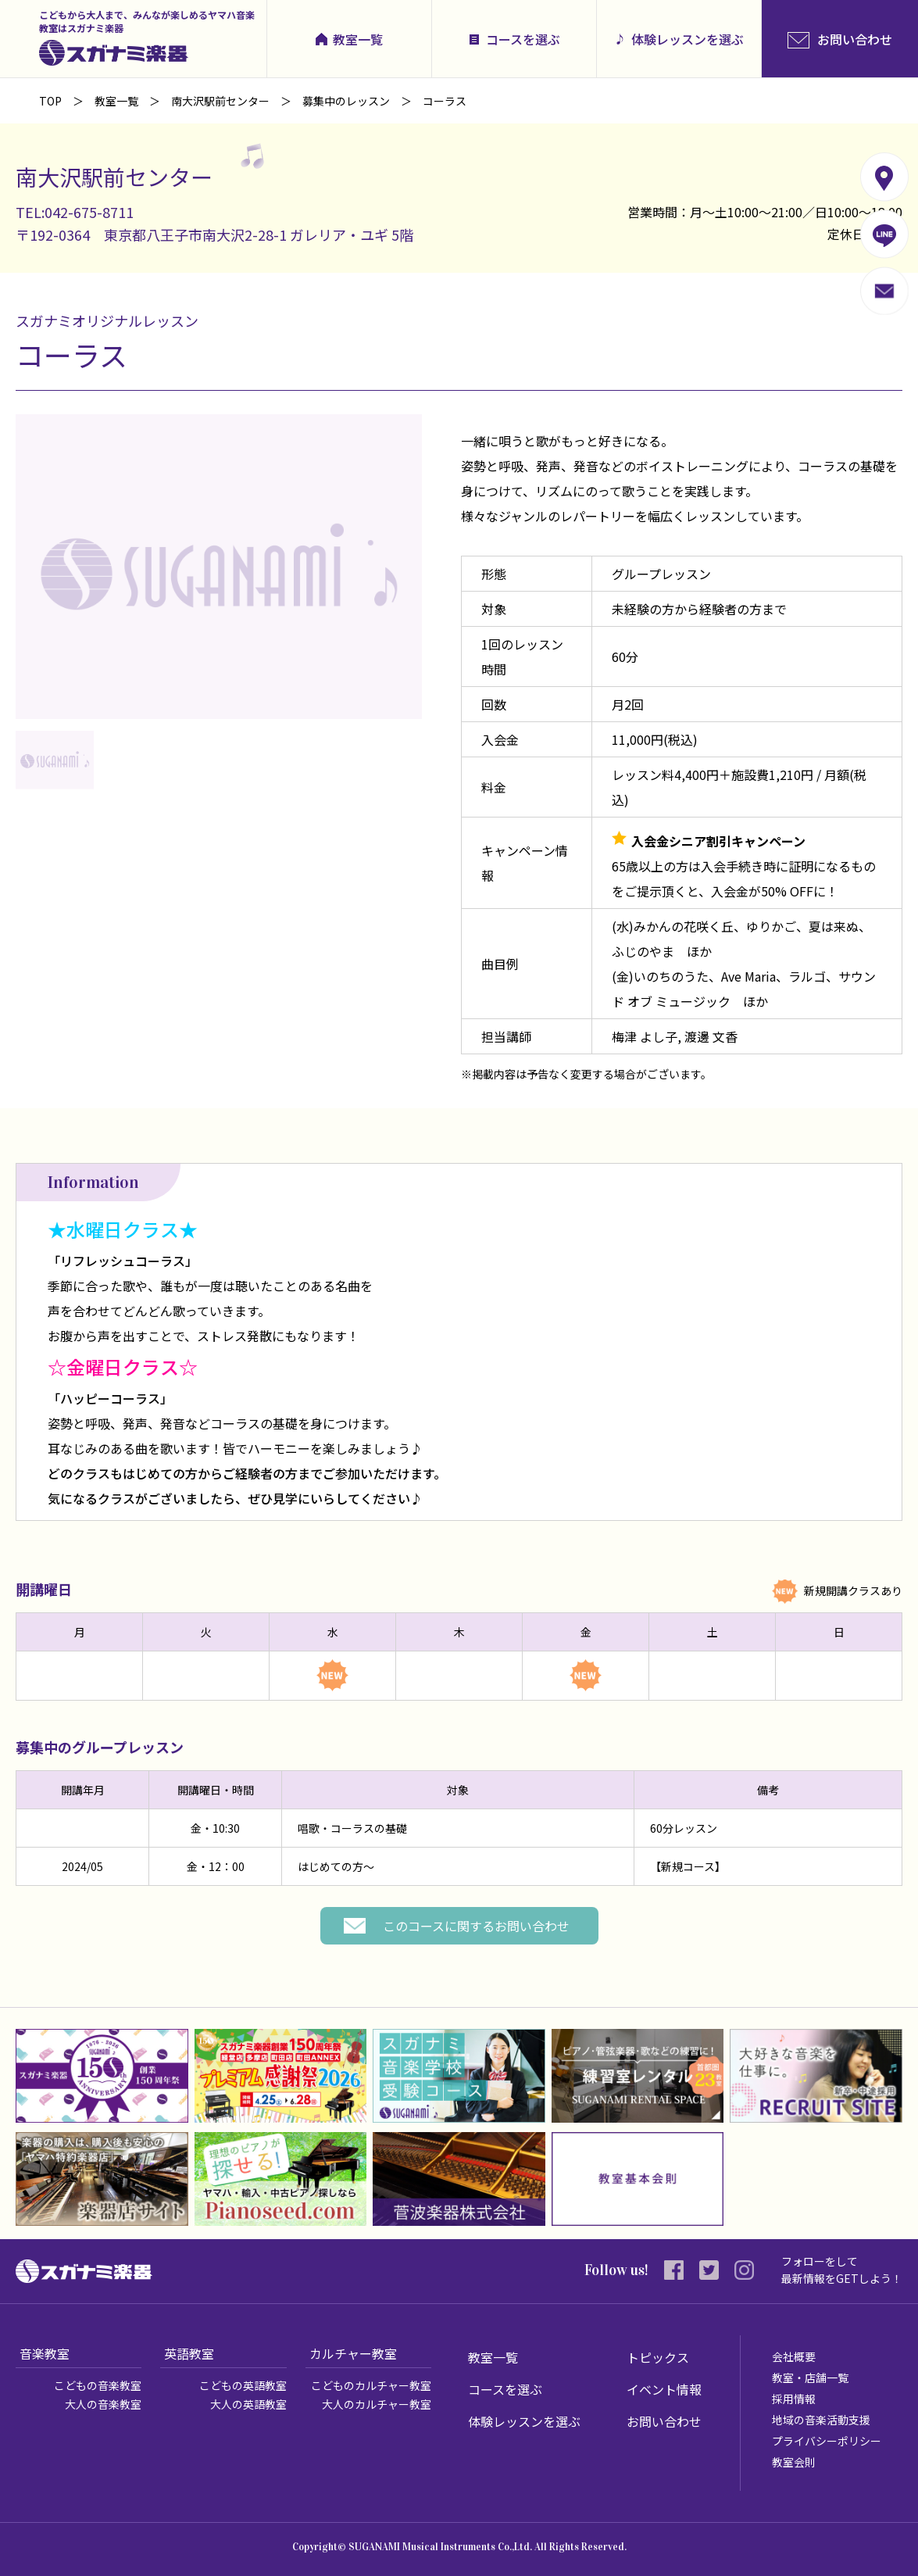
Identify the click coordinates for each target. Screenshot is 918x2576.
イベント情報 (664, 2389)
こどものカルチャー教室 (371, 2385)
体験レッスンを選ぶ (687, 39)
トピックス (658, 2357)
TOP (50, 101)
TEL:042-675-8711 (75, 212)
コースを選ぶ (523, 39)
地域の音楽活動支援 (821, 2420)
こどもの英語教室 (243, 2385)
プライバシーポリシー (826, 2441)
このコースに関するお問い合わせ (476, 1925)
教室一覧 (358, 39)
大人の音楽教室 (103, 2404)
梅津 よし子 (644, 1036)
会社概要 (794, 2356)
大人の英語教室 (248, 2404)
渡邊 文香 (711, 1036)
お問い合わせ (664, 2421)
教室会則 (794, 2462)
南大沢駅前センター (220, 101)
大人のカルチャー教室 (376, 2404)
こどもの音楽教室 (97, 2385)
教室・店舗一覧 (810, 2377)
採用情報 (794, 2398)
